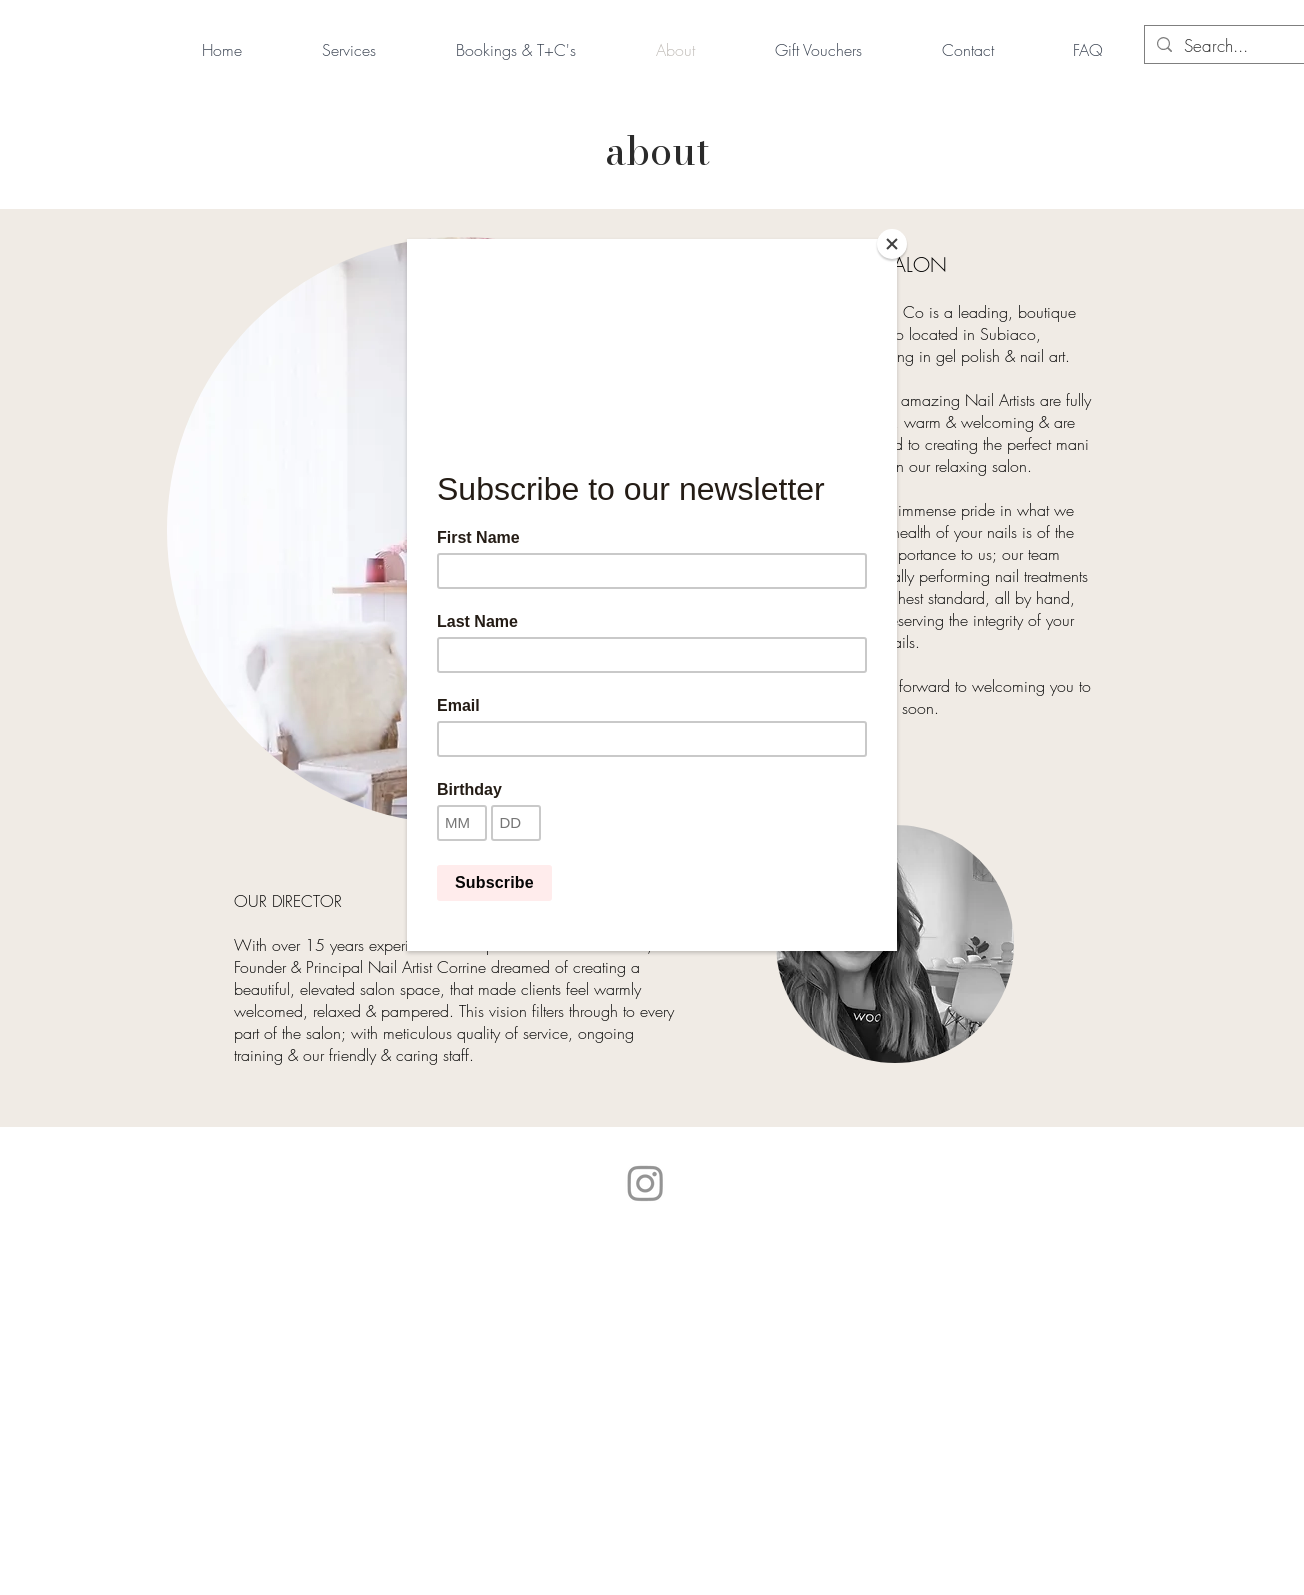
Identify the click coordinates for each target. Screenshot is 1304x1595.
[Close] (892, 244)
